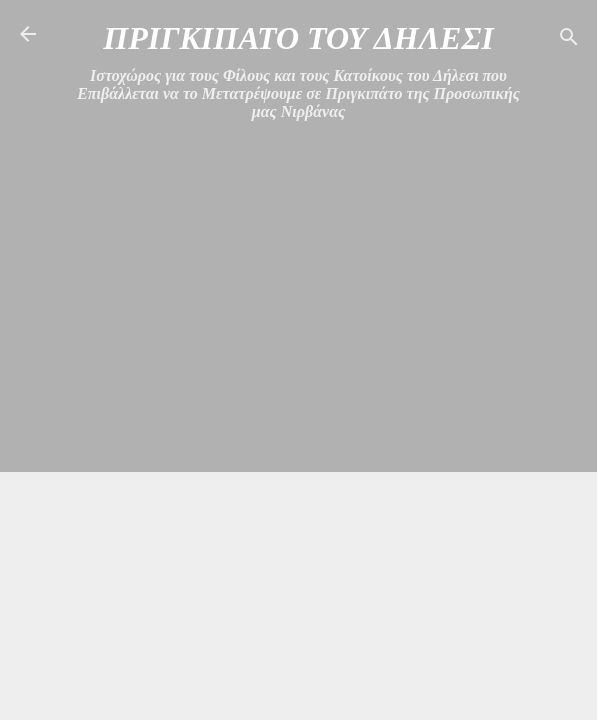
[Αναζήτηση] (569, 40)
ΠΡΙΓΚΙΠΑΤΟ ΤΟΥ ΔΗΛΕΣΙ (298, 38)
